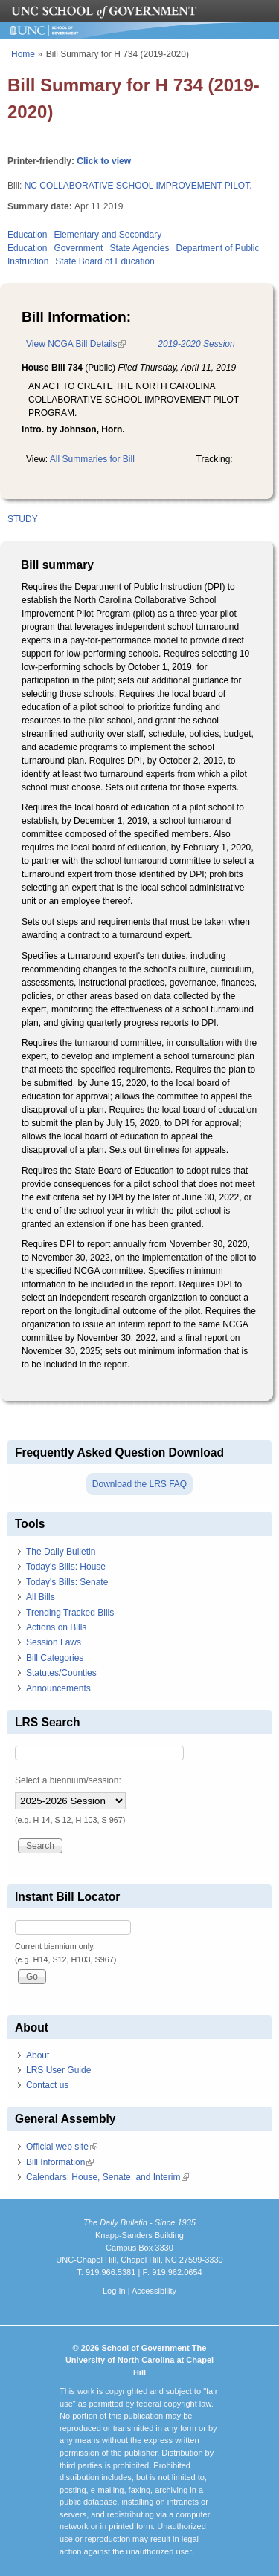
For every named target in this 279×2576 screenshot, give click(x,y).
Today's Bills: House (66, 1566)
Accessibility (154, 2290)
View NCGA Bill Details (76, 344)
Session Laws (53, 1642)
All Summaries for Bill (92, 459)
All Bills (40, 1597)
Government (78, 248)
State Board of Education (104, 261)
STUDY (22, 519)
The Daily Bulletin (60, 1551)
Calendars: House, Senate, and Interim (107, 2177)
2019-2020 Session (196, 344)
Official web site (61, 2146)
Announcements (58, 1688)
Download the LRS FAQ (139, 1484)
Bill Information (60, 2162)
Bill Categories (54, 1658)
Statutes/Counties (61, 1673)
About (37, 2055)
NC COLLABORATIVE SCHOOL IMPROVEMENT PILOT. (138, 185)
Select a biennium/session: (68, 1780)
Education (27, 235)
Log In (114, 2290)
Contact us (47, 2085)
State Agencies (139, 248)
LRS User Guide (58, 2070)
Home (23, 54)
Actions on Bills (56, 1627)
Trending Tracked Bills (70, 1612)
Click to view (104, 161)
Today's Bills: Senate (67, 1582)
